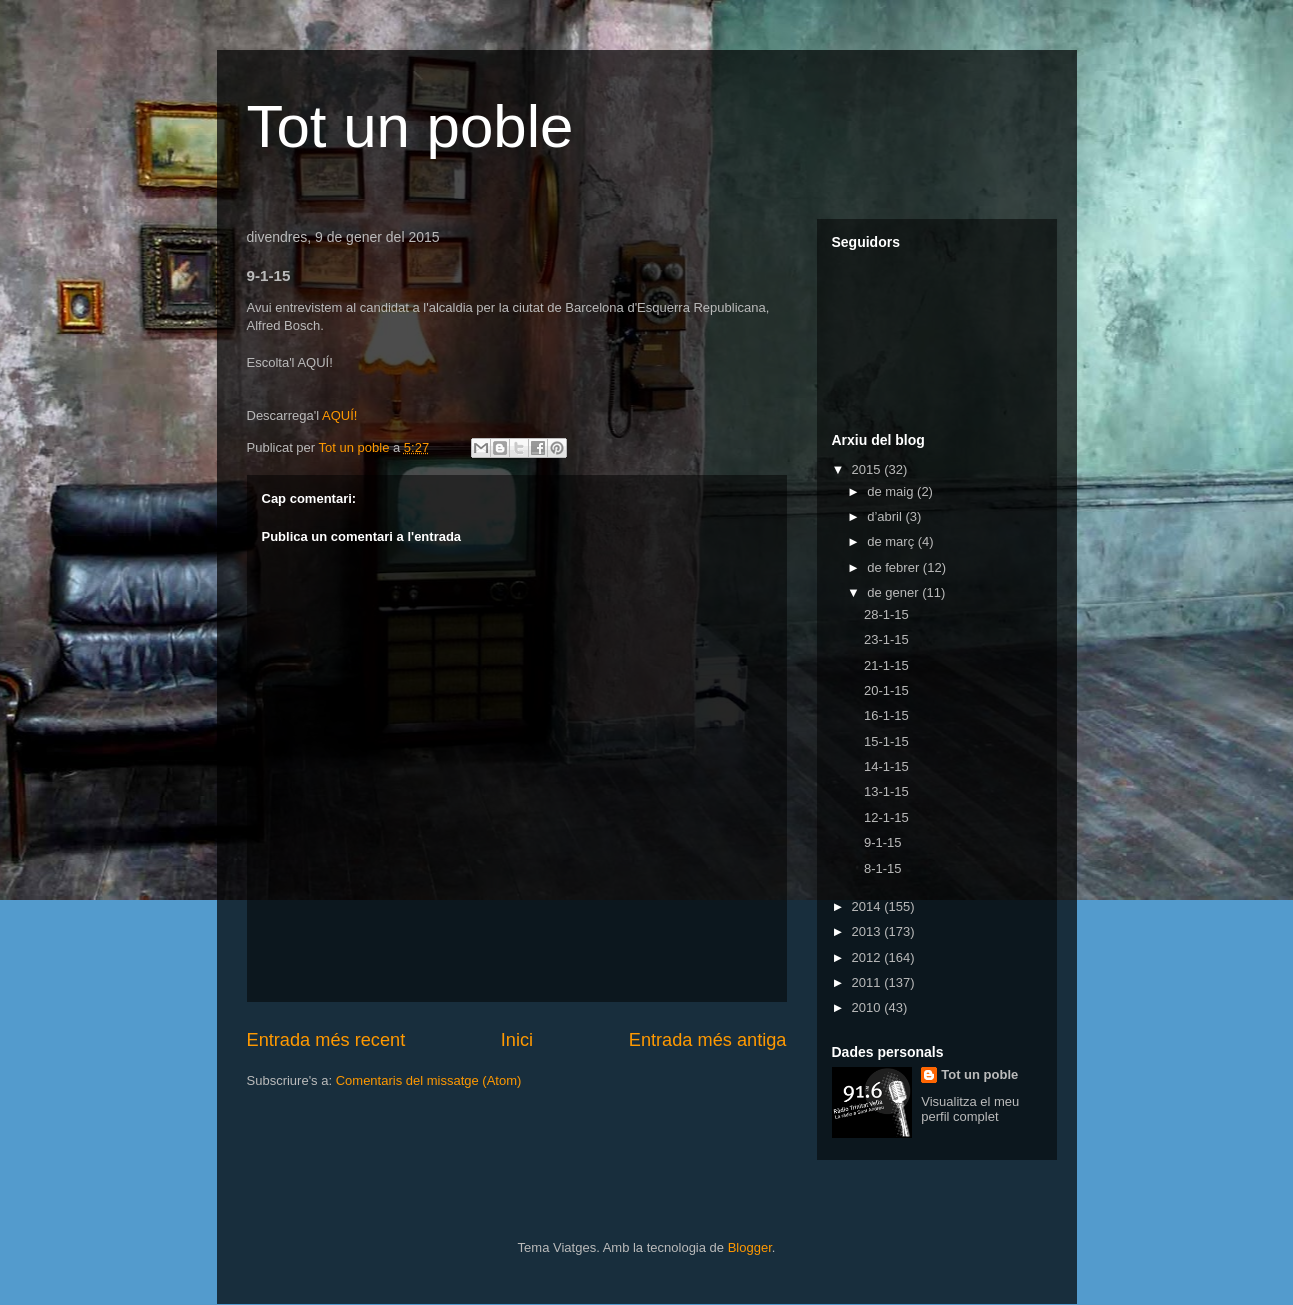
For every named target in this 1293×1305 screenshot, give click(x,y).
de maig (892, 491)
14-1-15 (886, 766)
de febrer (895, 567)
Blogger (750, 1247)
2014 (868, 906)
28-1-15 (886, 614)
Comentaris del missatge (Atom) (429, 1080)
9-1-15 (883, 842)
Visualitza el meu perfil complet (970, 1109)
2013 (868, 931)
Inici (517, 1040)
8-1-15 (883, 868)
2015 (868, 469)
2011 (868, 982)
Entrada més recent (326, 1040)
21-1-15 (886, 665)
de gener (894, 592)
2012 (868, 957)
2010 (868, 1007)
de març (892, 541)
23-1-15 (886, 639)
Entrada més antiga (708, 1040)
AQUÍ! (339, 415)
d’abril (886, 516)
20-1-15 (886, 690)
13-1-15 (886, 791)
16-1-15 (886, 715)
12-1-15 (886, 817)
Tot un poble (410, 126)
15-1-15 (886, 741)
